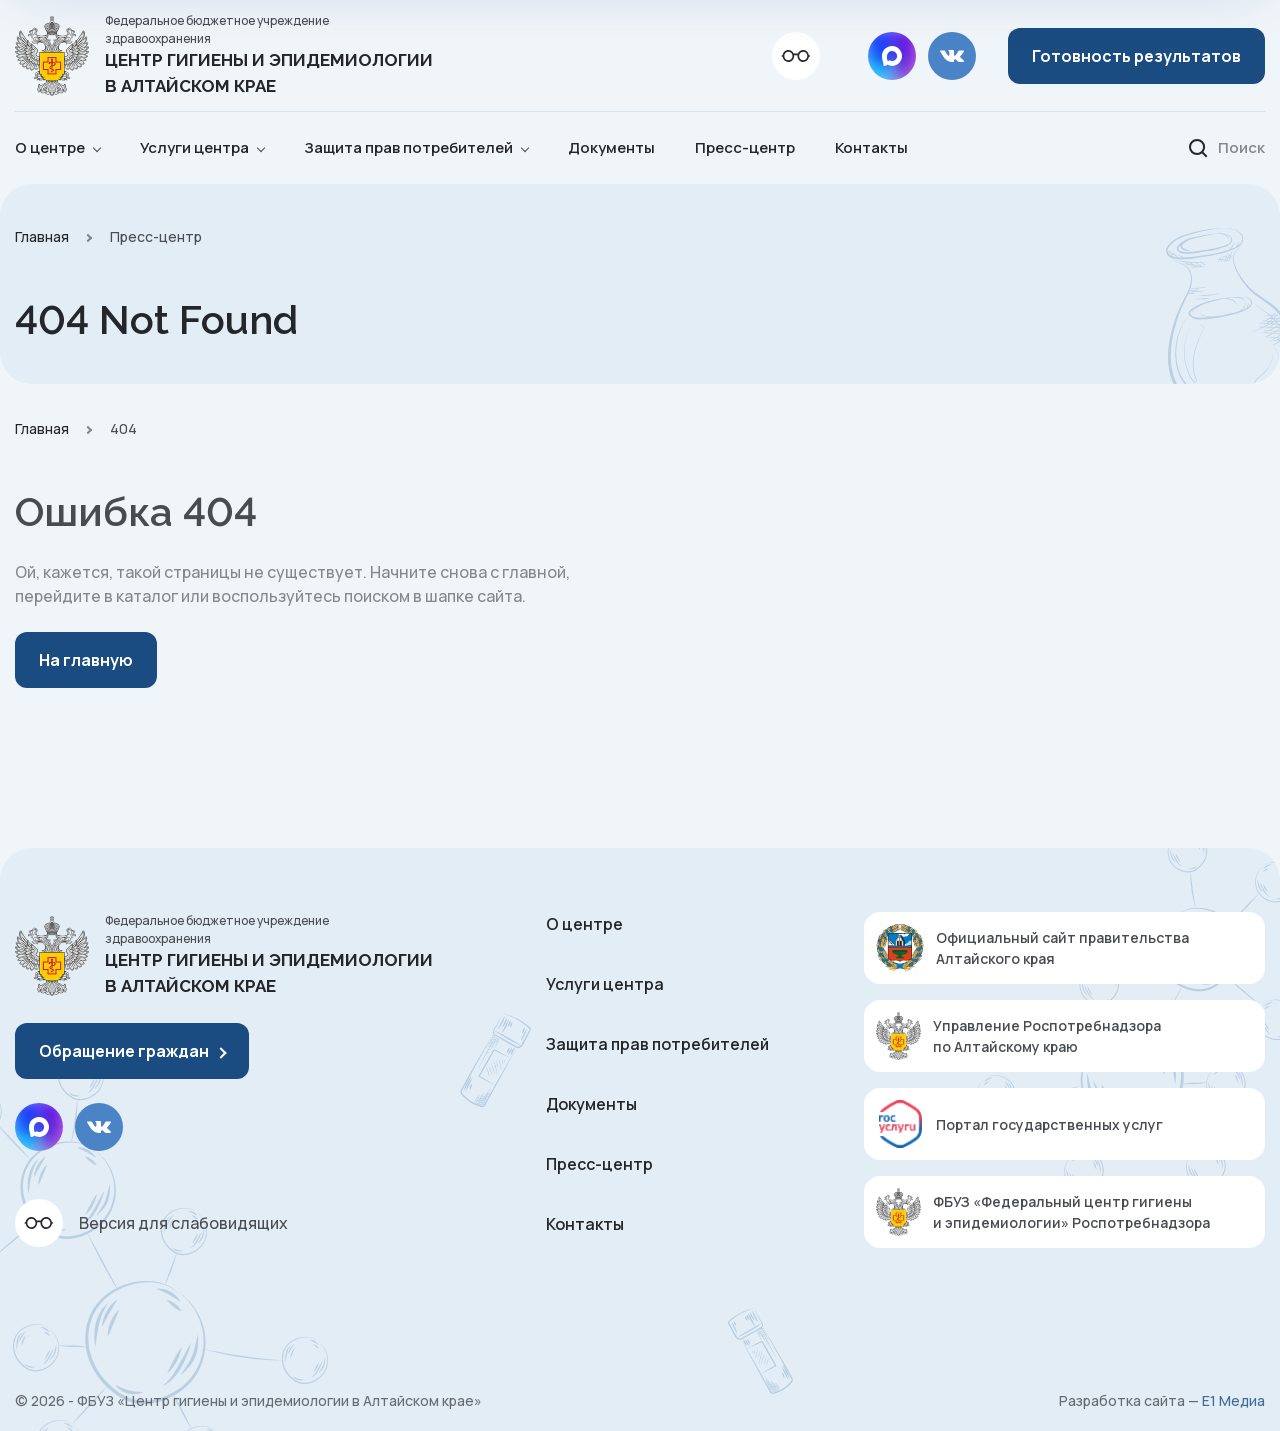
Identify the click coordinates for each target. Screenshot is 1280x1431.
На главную (86, 660)
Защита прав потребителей (657, 1044)
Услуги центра (605, 984)
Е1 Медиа (1233, 1400)
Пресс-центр (745, 147)
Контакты (871, 147)
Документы (611, 147)
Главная (42, 236)
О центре (584, 924)
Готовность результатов (1136, 56)
